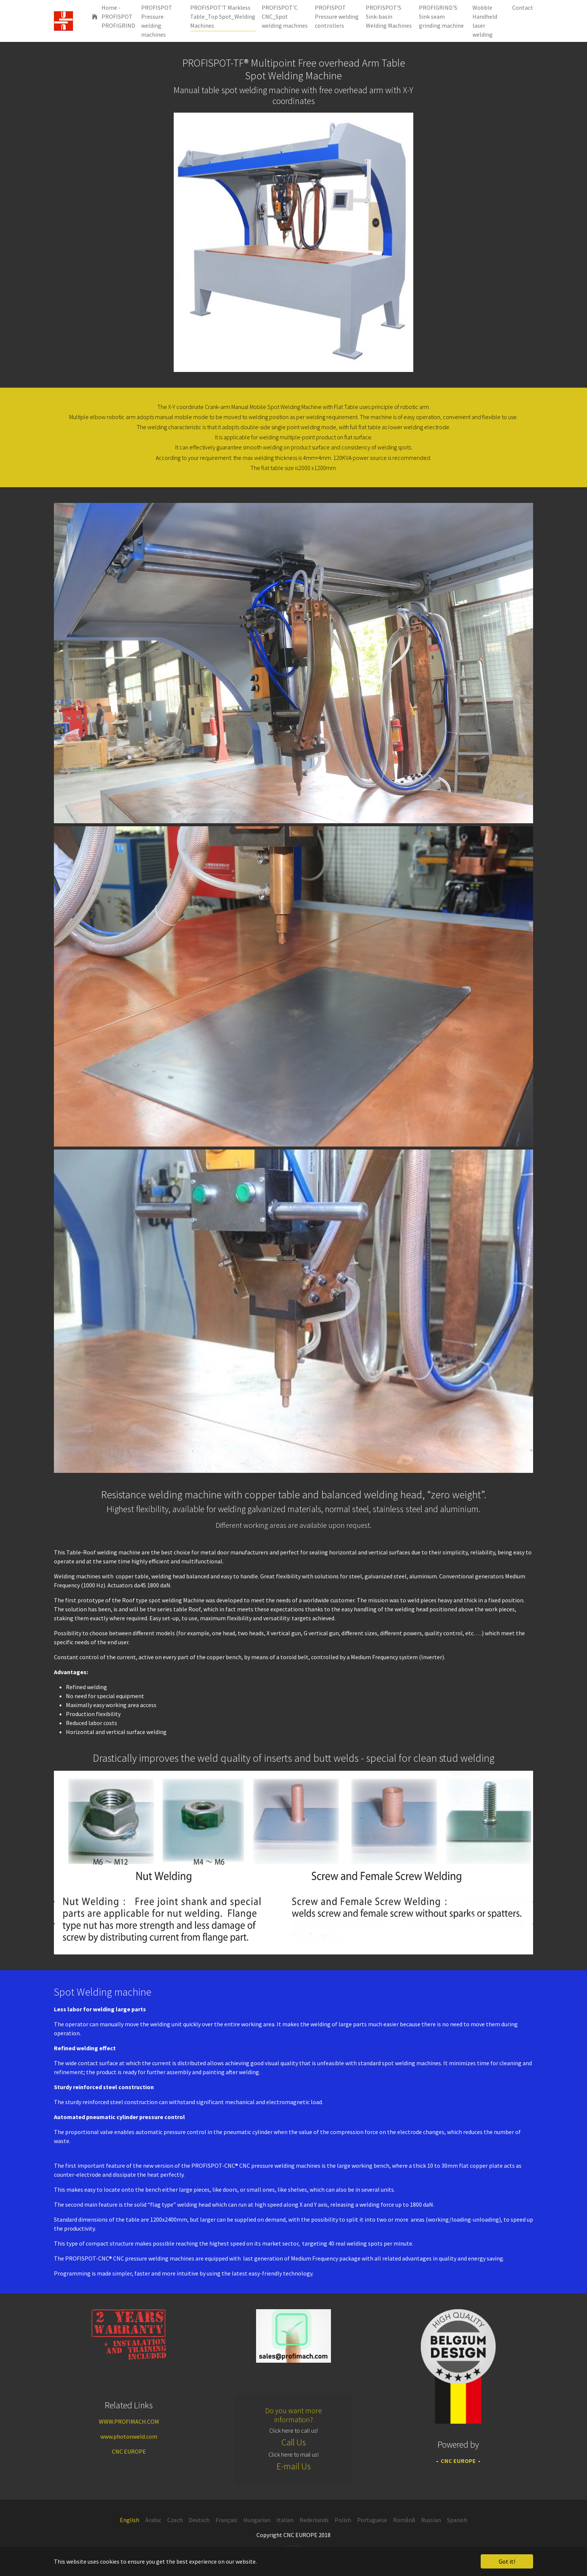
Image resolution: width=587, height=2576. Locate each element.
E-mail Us (294, 2466)
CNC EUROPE (129, 2451)
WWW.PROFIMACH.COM (129, 2421)
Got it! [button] (507, 2561)
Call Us (294, 2442)
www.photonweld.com (128, 2436)
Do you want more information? (293, 2415)
